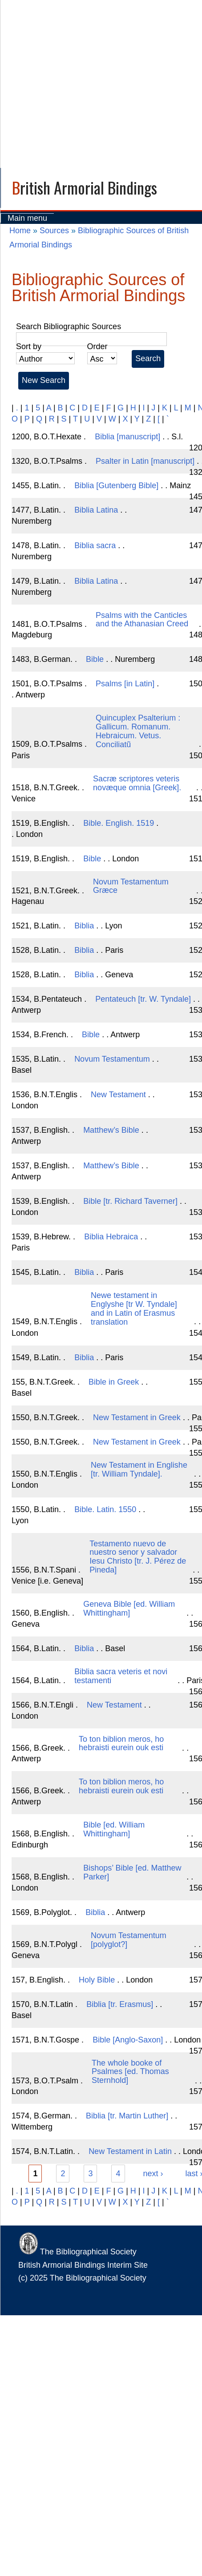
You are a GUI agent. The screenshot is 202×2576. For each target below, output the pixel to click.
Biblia (84, 925)
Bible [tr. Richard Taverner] (130, 1201)
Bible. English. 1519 (118, 823)
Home (20, 230)
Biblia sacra (95, 545)
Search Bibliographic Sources (68, 326)
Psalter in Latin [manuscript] (145, 461)
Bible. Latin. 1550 (105, 1509)
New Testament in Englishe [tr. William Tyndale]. (139, 1469)
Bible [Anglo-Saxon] (128, 2039)
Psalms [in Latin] (125, 683)
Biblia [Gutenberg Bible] (116, 485)
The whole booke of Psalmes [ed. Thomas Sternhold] (130, 2071)
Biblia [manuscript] (127, 436)
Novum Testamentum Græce (131, 886)
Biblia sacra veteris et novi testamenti (120, 1676)
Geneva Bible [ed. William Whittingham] (129, 1608)
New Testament (118, 1094)
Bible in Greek (114, 1382)
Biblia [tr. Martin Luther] (127, 2115)
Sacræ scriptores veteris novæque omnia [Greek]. (137, 783)
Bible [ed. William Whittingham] (114, 1829)
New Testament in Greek (137, 1417)
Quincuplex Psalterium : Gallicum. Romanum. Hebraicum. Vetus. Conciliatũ (138, 731)
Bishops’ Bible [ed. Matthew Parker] (132, 1872)
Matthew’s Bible (111, 1130)
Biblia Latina (96, 510)
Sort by (28, 346)
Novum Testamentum (112, 1059)
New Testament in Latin (130, 2151)
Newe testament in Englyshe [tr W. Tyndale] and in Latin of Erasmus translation (134, 1308)
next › (153, 2173)
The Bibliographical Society (77, 2251)
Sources (54, 230)
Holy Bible (97, 1979)
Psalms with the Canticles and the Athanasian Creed (142, 620)
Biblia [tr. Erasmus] (119, 2004)
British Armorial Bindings (84, 187)
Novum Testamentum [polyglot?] (128, 1940)
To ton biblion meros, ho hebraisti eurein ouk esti (121, 1743)
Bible (95, 659)
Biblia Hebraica (111, 1236)
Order (97, 346)
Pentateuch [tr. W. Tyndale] (143, 999)
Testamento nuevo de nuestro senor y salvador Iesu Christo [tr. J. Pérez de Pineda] (137, 1556)
